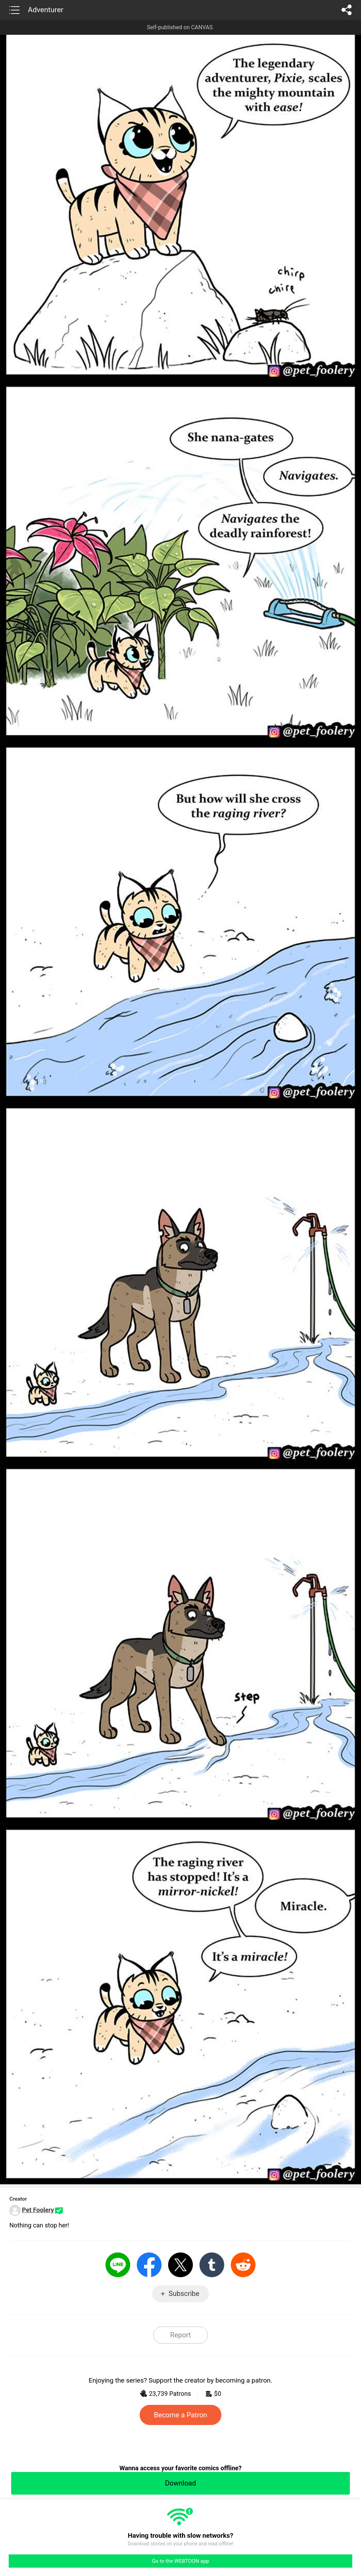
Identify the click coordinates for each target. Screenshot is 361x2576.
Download (180, 2483)
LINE (117, 2264)
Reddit (243, 2264)
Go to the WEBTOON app (180, 2561)
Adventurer (45, 10)
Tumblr (211, 2264)
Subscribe (183, 2293)
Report (180, 2335)
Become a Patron (180, 2415)
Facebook (149, 2264)
